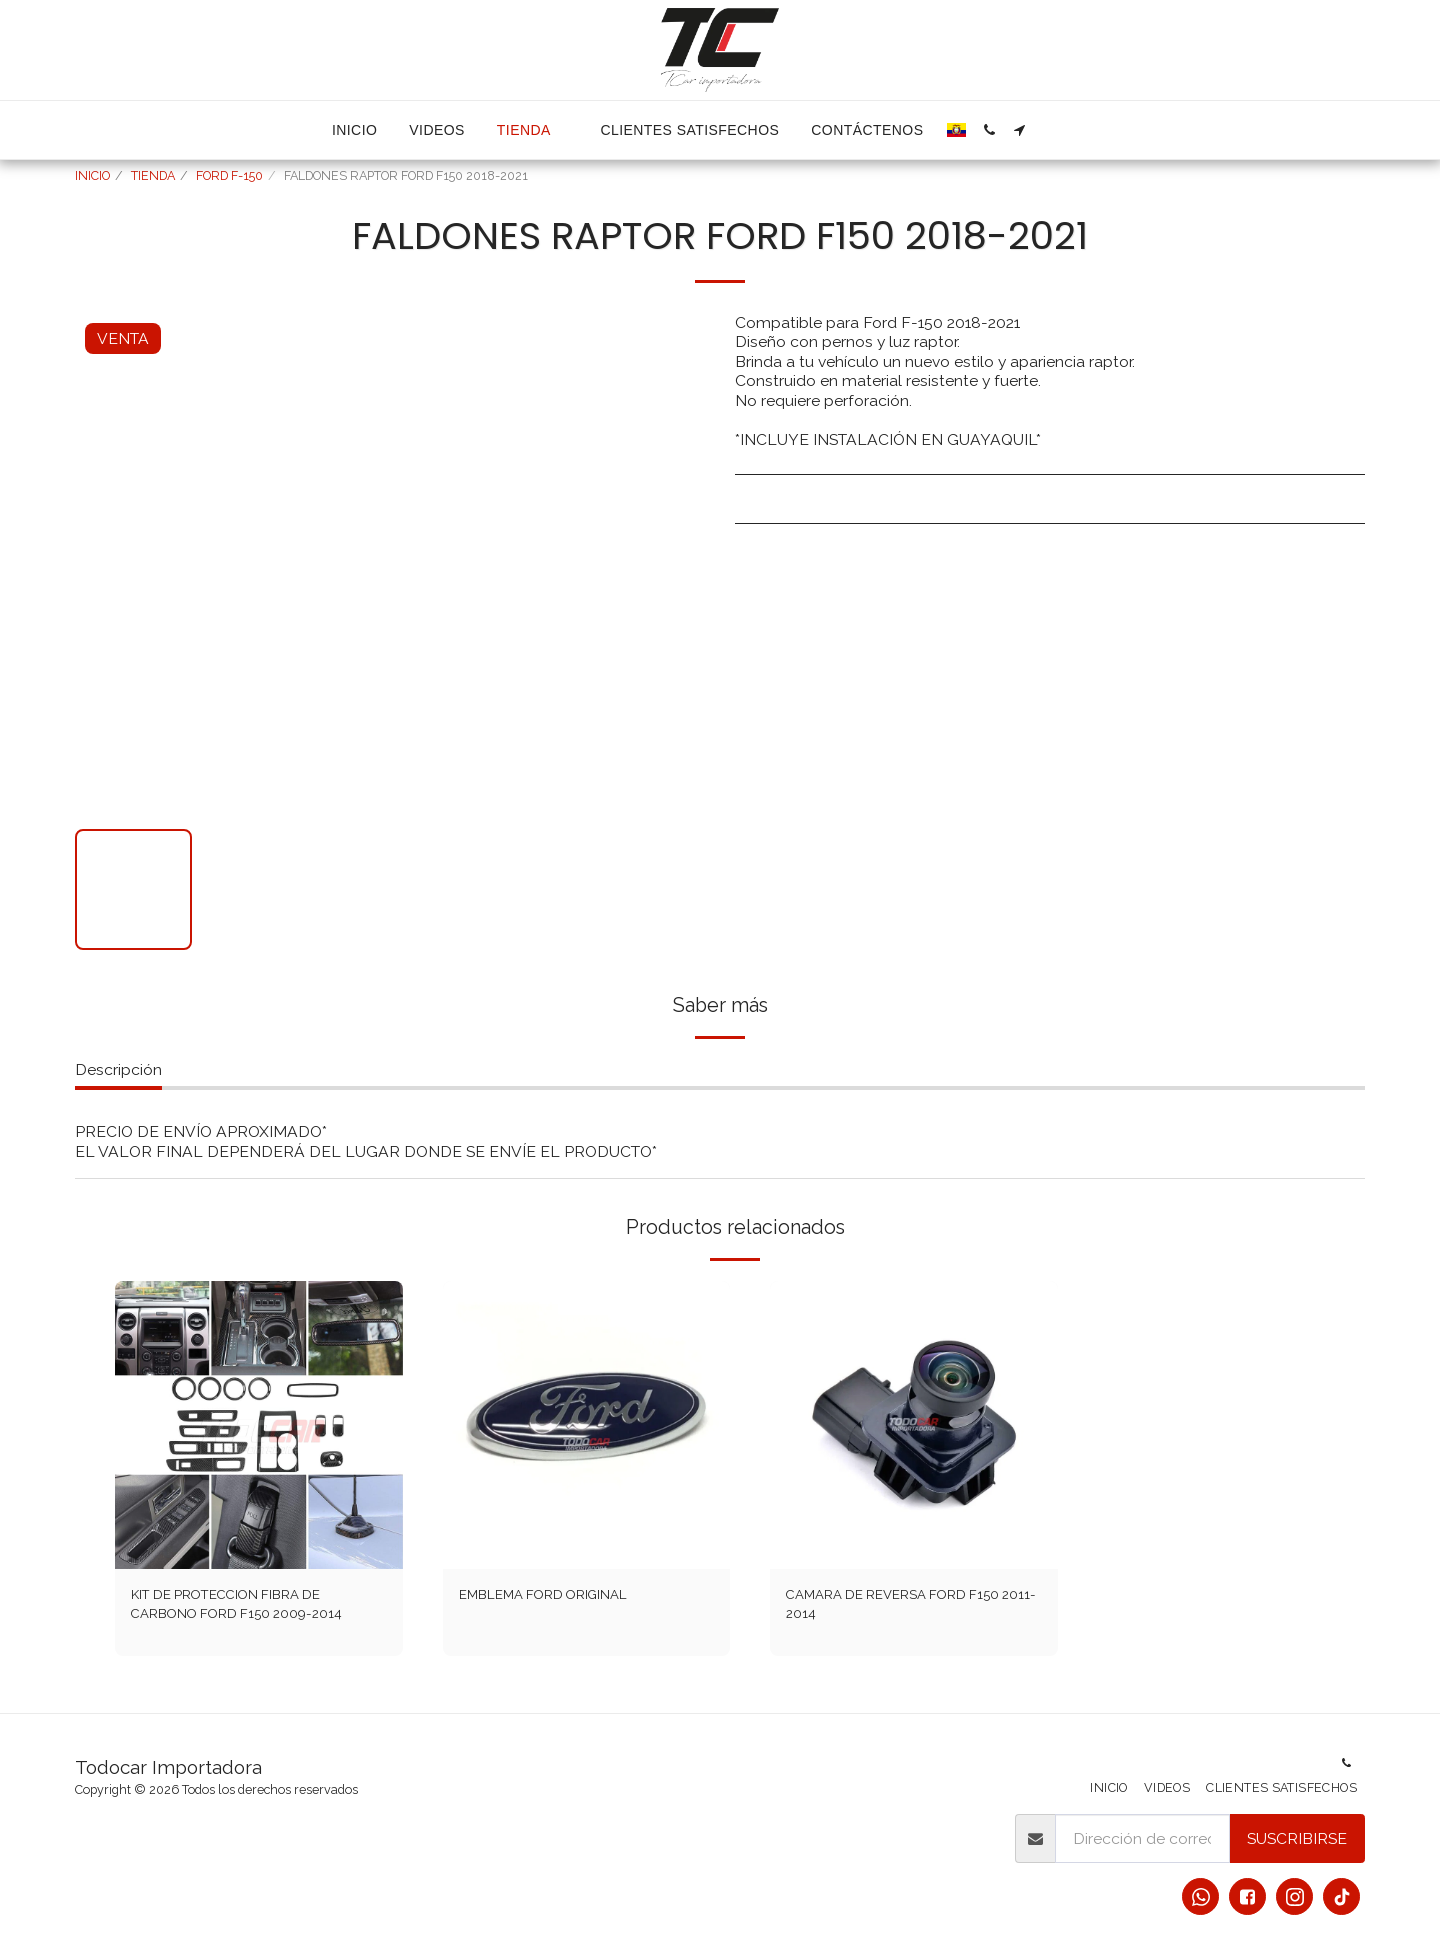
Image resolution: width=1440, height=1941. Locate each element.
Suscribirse (1297, 1838)
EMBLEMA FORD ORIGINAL (563, 1596)
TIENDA (153, 175)
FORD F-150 (229, 175)
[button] (989, 130)
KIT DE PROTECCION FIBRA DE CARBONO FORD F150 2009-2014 (256, 1608)
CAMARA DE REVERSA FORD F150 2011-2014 (896, 1608)
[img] (259, 1425)
